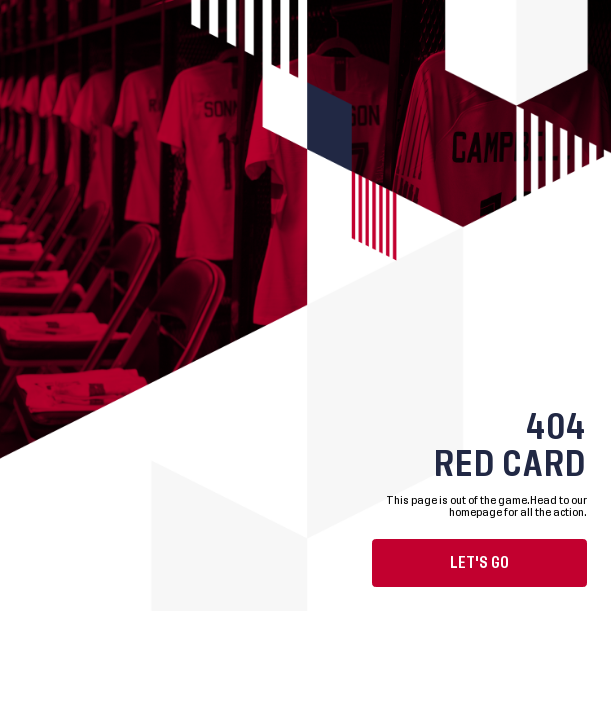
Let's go (479, 563)
